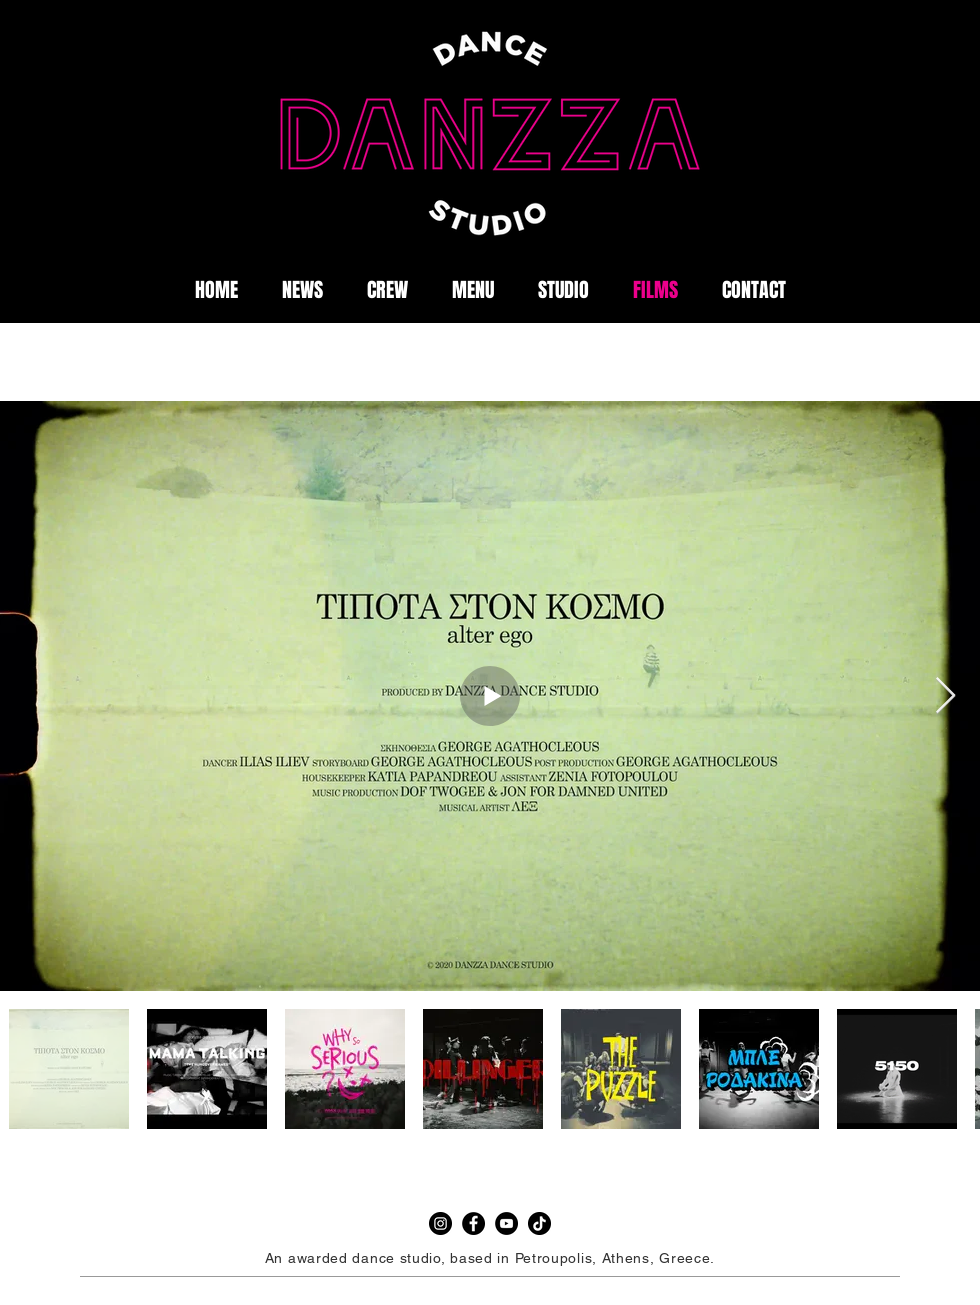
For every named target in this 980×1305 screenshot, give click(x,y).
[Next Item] (945, 696)
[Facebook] (473, 1223)
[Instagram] (440, 1223)
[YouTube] (506, 1223)
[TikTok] (539, 1223)
